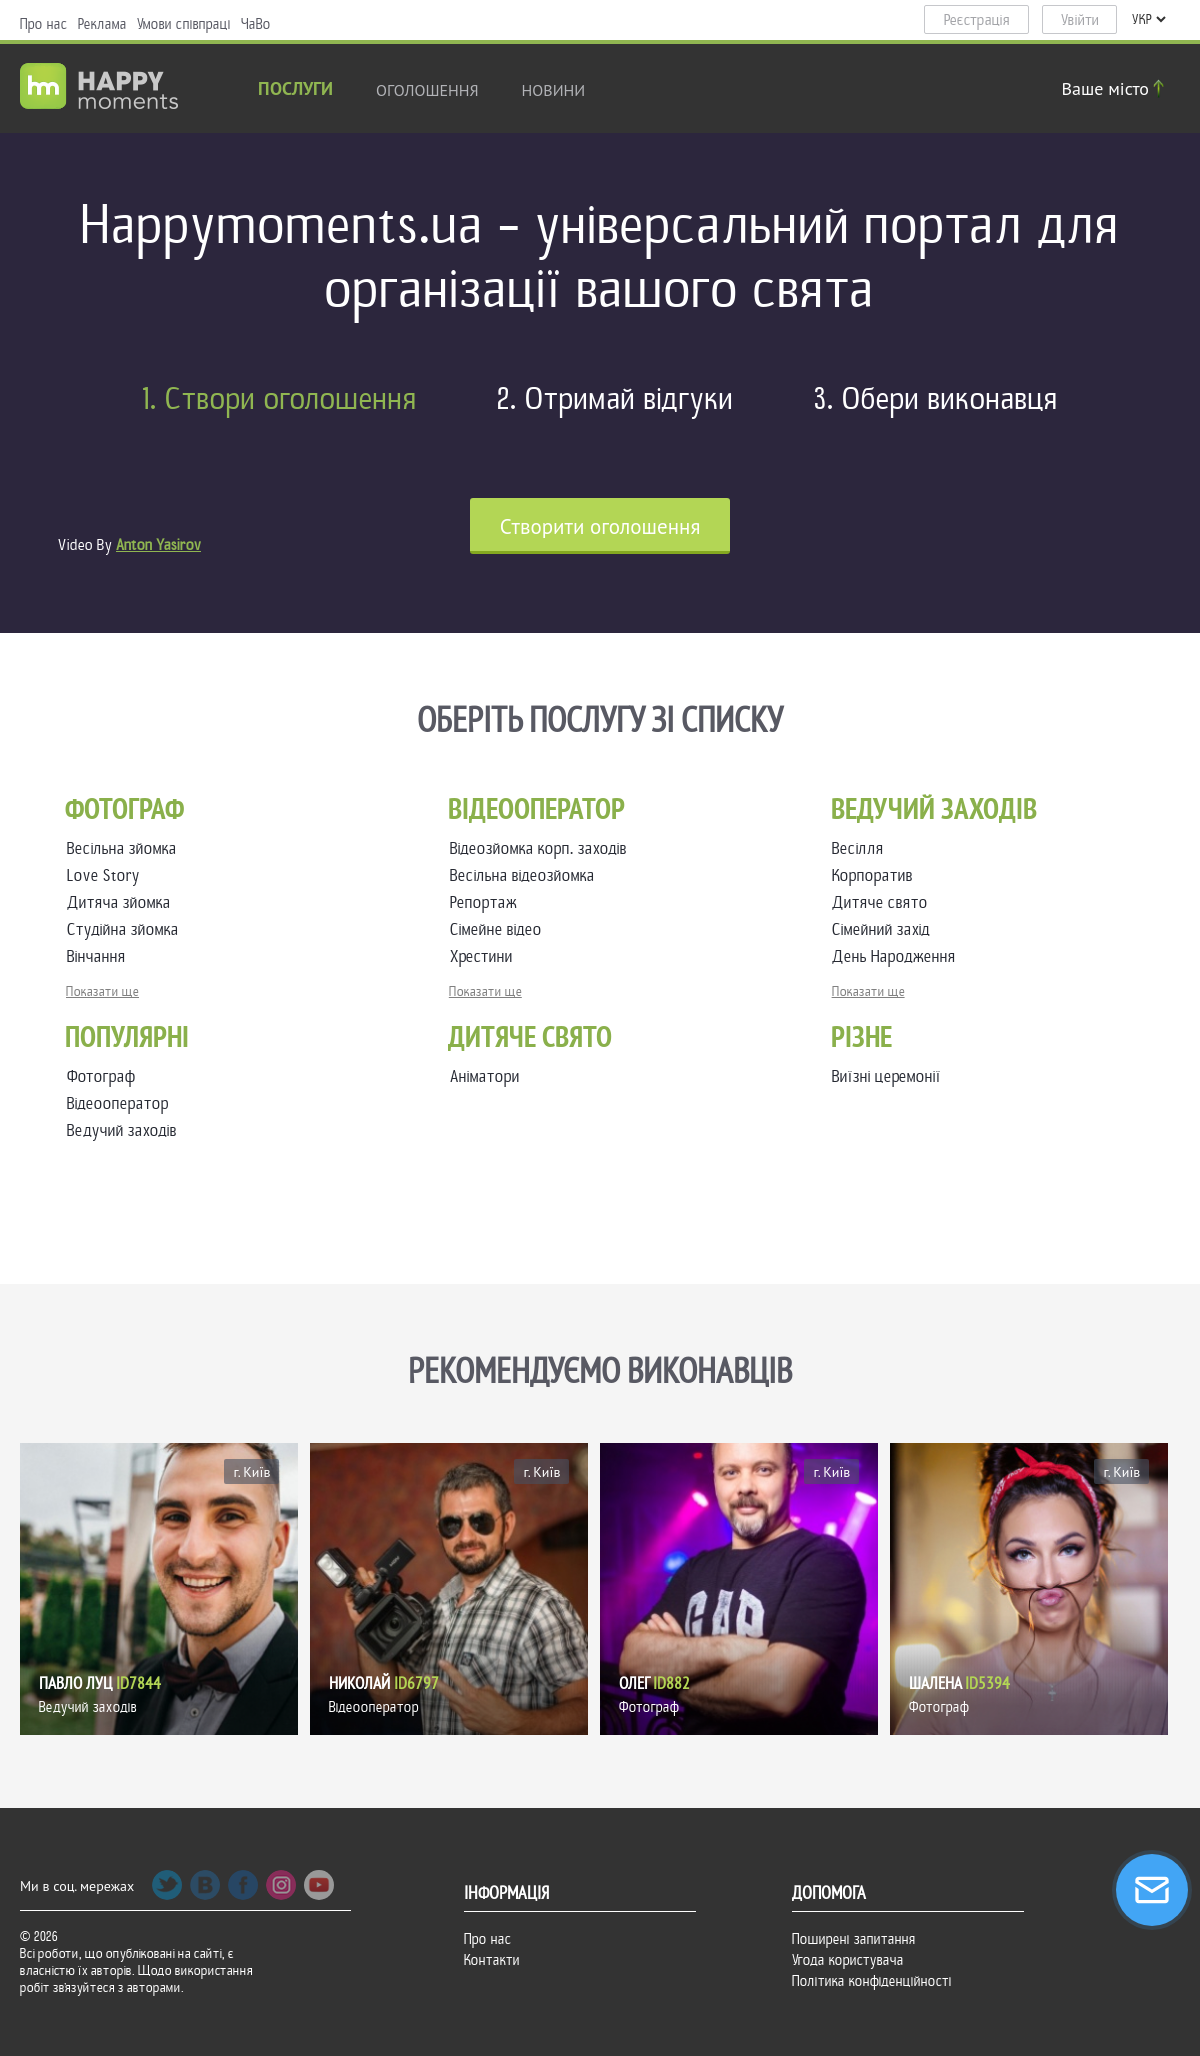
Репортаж (487, 902)
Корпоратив (876, 875)
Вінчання (100, 956)
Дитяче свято (884, 902)
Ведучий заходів (122, 1130)
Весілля (862, 848)
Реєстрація (977, 20)
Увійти (1080, 20)
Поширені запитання (854, 1939)
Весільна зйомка (126, 848)
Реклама (102, 24)
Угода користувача (848, 1960)
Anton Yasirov (158, 545)
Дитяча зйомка (123, 902)
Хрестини (485, 956)
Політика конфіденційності (872, 1981)
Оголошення (427, 90)
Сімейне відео (500, 929)
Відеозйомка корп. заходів (542, 848)
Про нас (44, 24)
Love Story (107, 875)
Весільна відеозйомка (526, 875)
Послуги (295, 90)
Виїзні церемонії (886, 1076)
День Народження (898, 956)
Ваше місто (1116, 88)
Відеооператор (118, 1103)
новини (554, 90)
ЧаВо (256, 24)
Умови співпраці (184, 24)
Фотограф (101, 1076)
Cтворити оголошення (600, 526)
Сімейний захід (885, 929)
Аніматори (485, 1076)
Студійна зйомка (127, 929)
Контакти (492, 1960)
